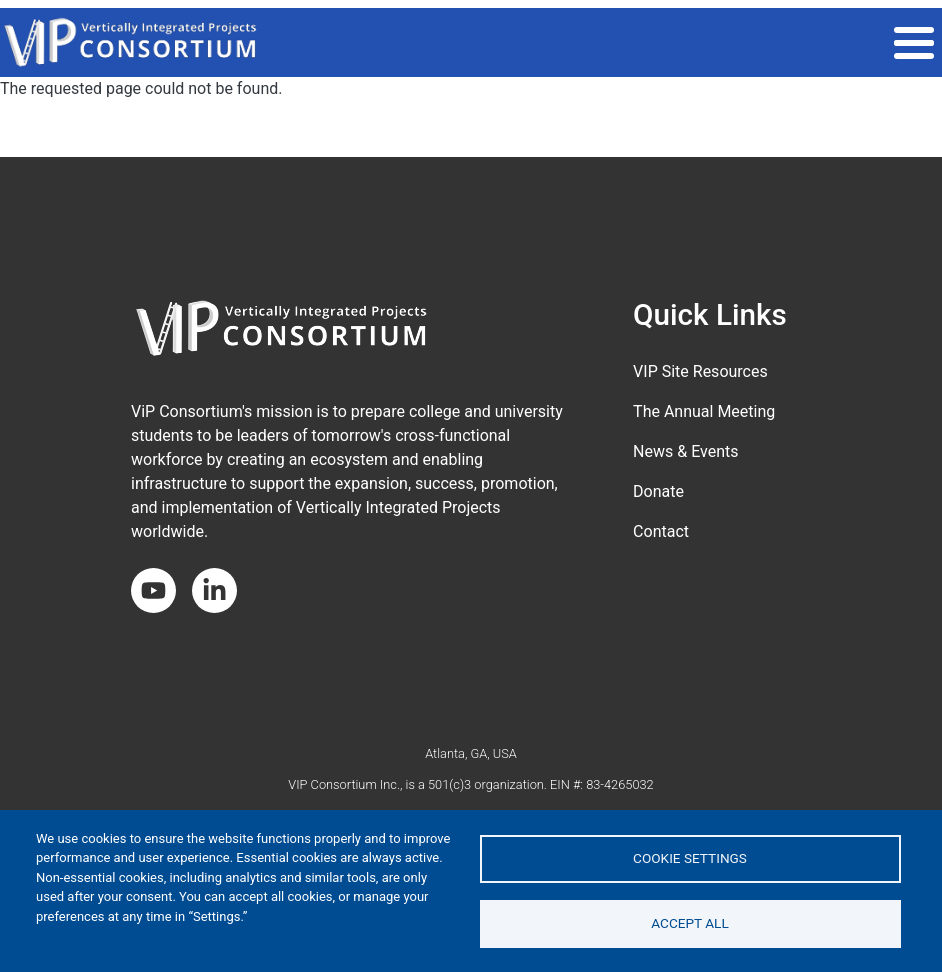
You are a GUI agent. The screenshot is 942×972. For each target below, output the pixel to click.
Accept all (690, 923)
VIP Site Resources (700, 371)
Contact (661, 531)
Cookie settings (690, 858)
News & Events (685, 451)
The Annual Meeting (704, 411)
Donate (658, 491)
